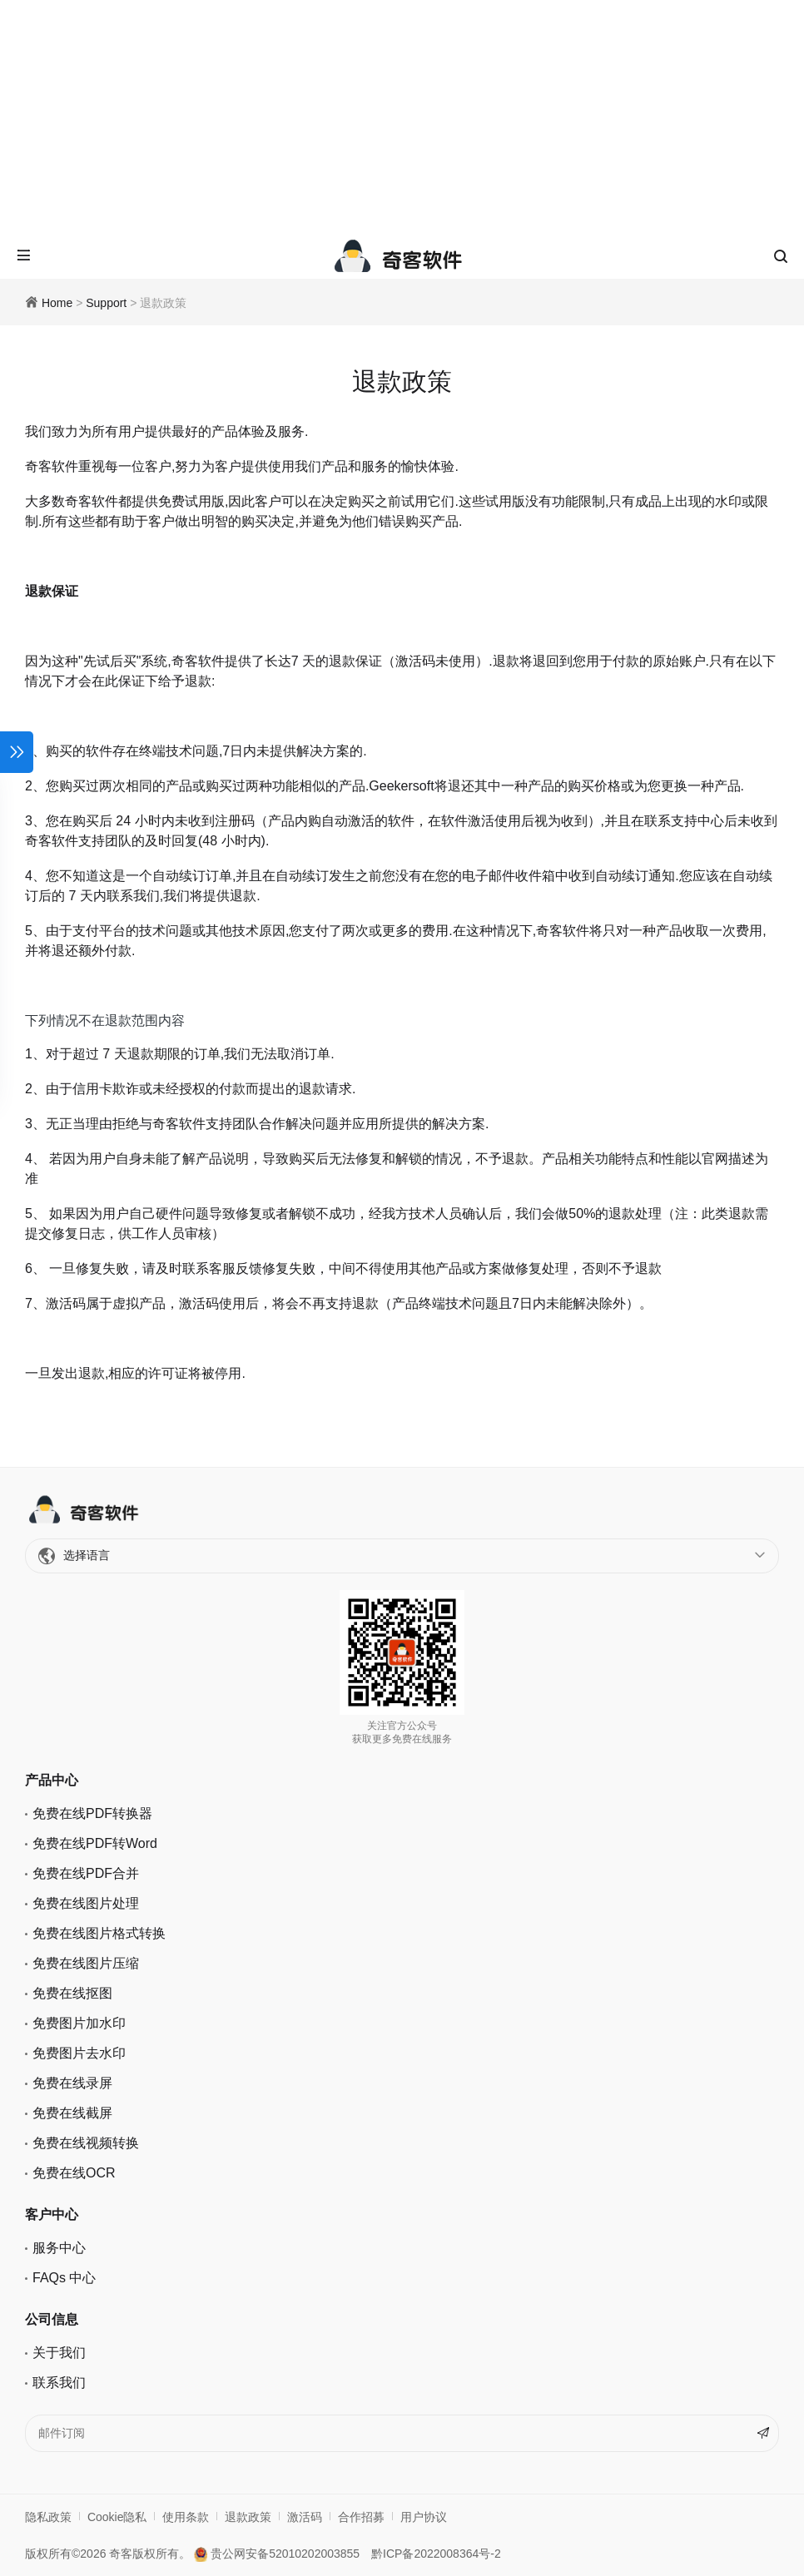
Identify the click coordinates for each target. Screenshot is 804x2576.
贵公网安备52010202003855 (277, 2553)
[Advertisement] (402, 116)
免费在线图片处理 (85, 1903)
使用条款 (185, 2517)
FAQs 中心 (64, 2278)
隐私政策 (48, 2517)
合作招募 (361, 2517)
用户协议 (423, 2517)
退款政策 (248, 2517)
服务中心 (59, 2248)
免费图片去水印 (79, 2053)
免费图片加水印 (79, 2023)
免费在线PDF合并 (85, 1873)
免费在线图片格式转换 (99, 1933)
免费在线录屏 (72, 2083)
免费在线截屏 (72, 2113)
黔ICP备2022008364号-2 (436, 2553)
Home (57, 303)
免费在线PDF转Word (94, 1843)
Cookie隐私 (117, 2517)
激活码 (304, 2517)
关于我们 (59, 2353)
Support (106, 303)
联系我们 (59, 2382)
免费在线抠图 (72, 1993)
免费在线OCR (74, 2173)
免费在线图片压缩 (85, 1963)
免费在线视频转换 (85, 2143)
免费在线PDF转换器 (92, 1813)
